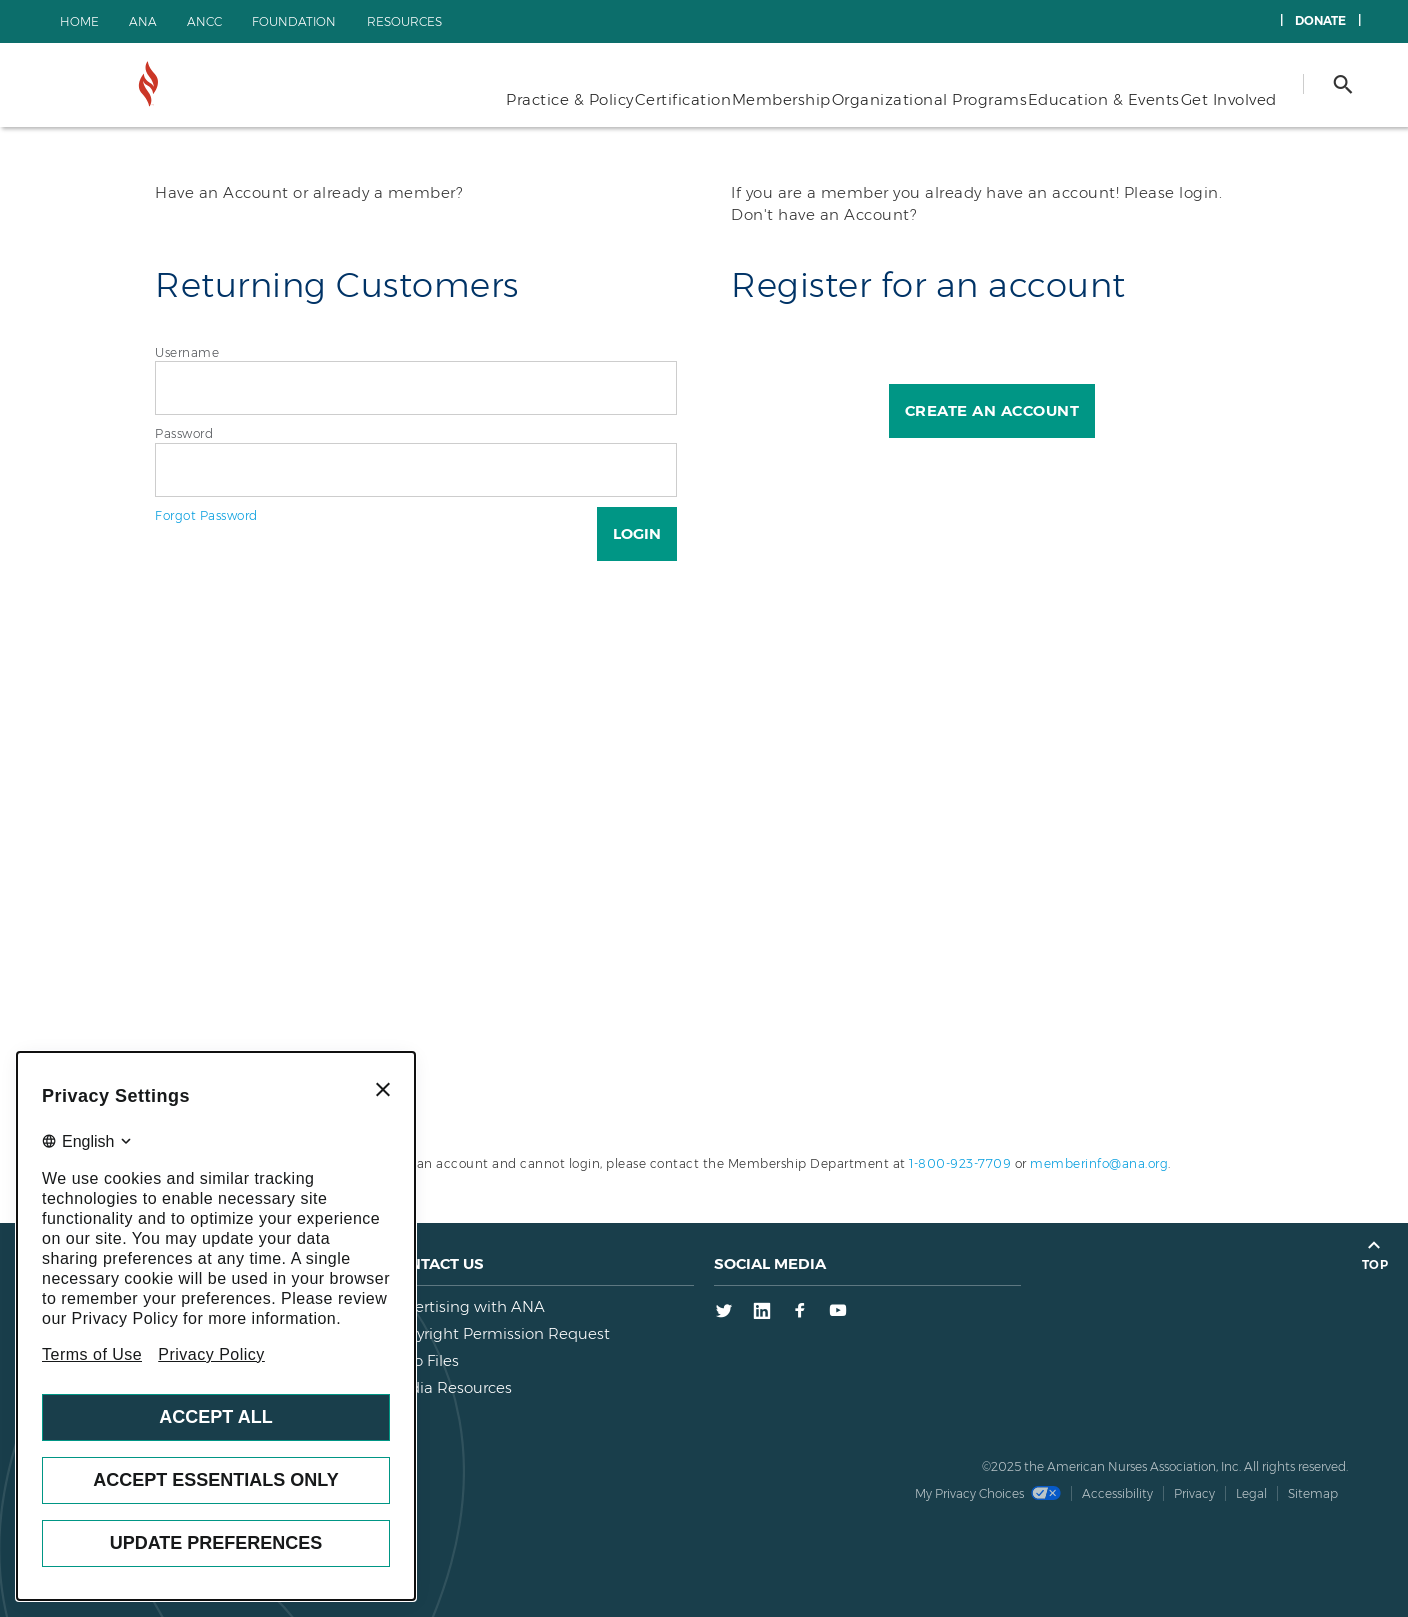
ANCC (204, 21)
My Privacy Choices (988, 1493)
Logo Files (423, 1360)
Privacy (1194, 1493)
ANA (143, 21)
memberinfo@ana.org (1099, 1163)
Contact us (435, 1263)
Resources (404, 21)
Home (79, 21)
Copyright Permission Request (498, 1333)
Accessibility (1117, 1493)
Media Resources (449, 1387)
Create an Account (992, 410)
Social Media (770, 1263)
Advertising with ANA (466, 1306)
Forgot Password (206, 515)
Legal (1251, 1493)
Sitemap (1313, 1493)
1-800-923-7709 (960, 1163)
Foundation (294, 21)
